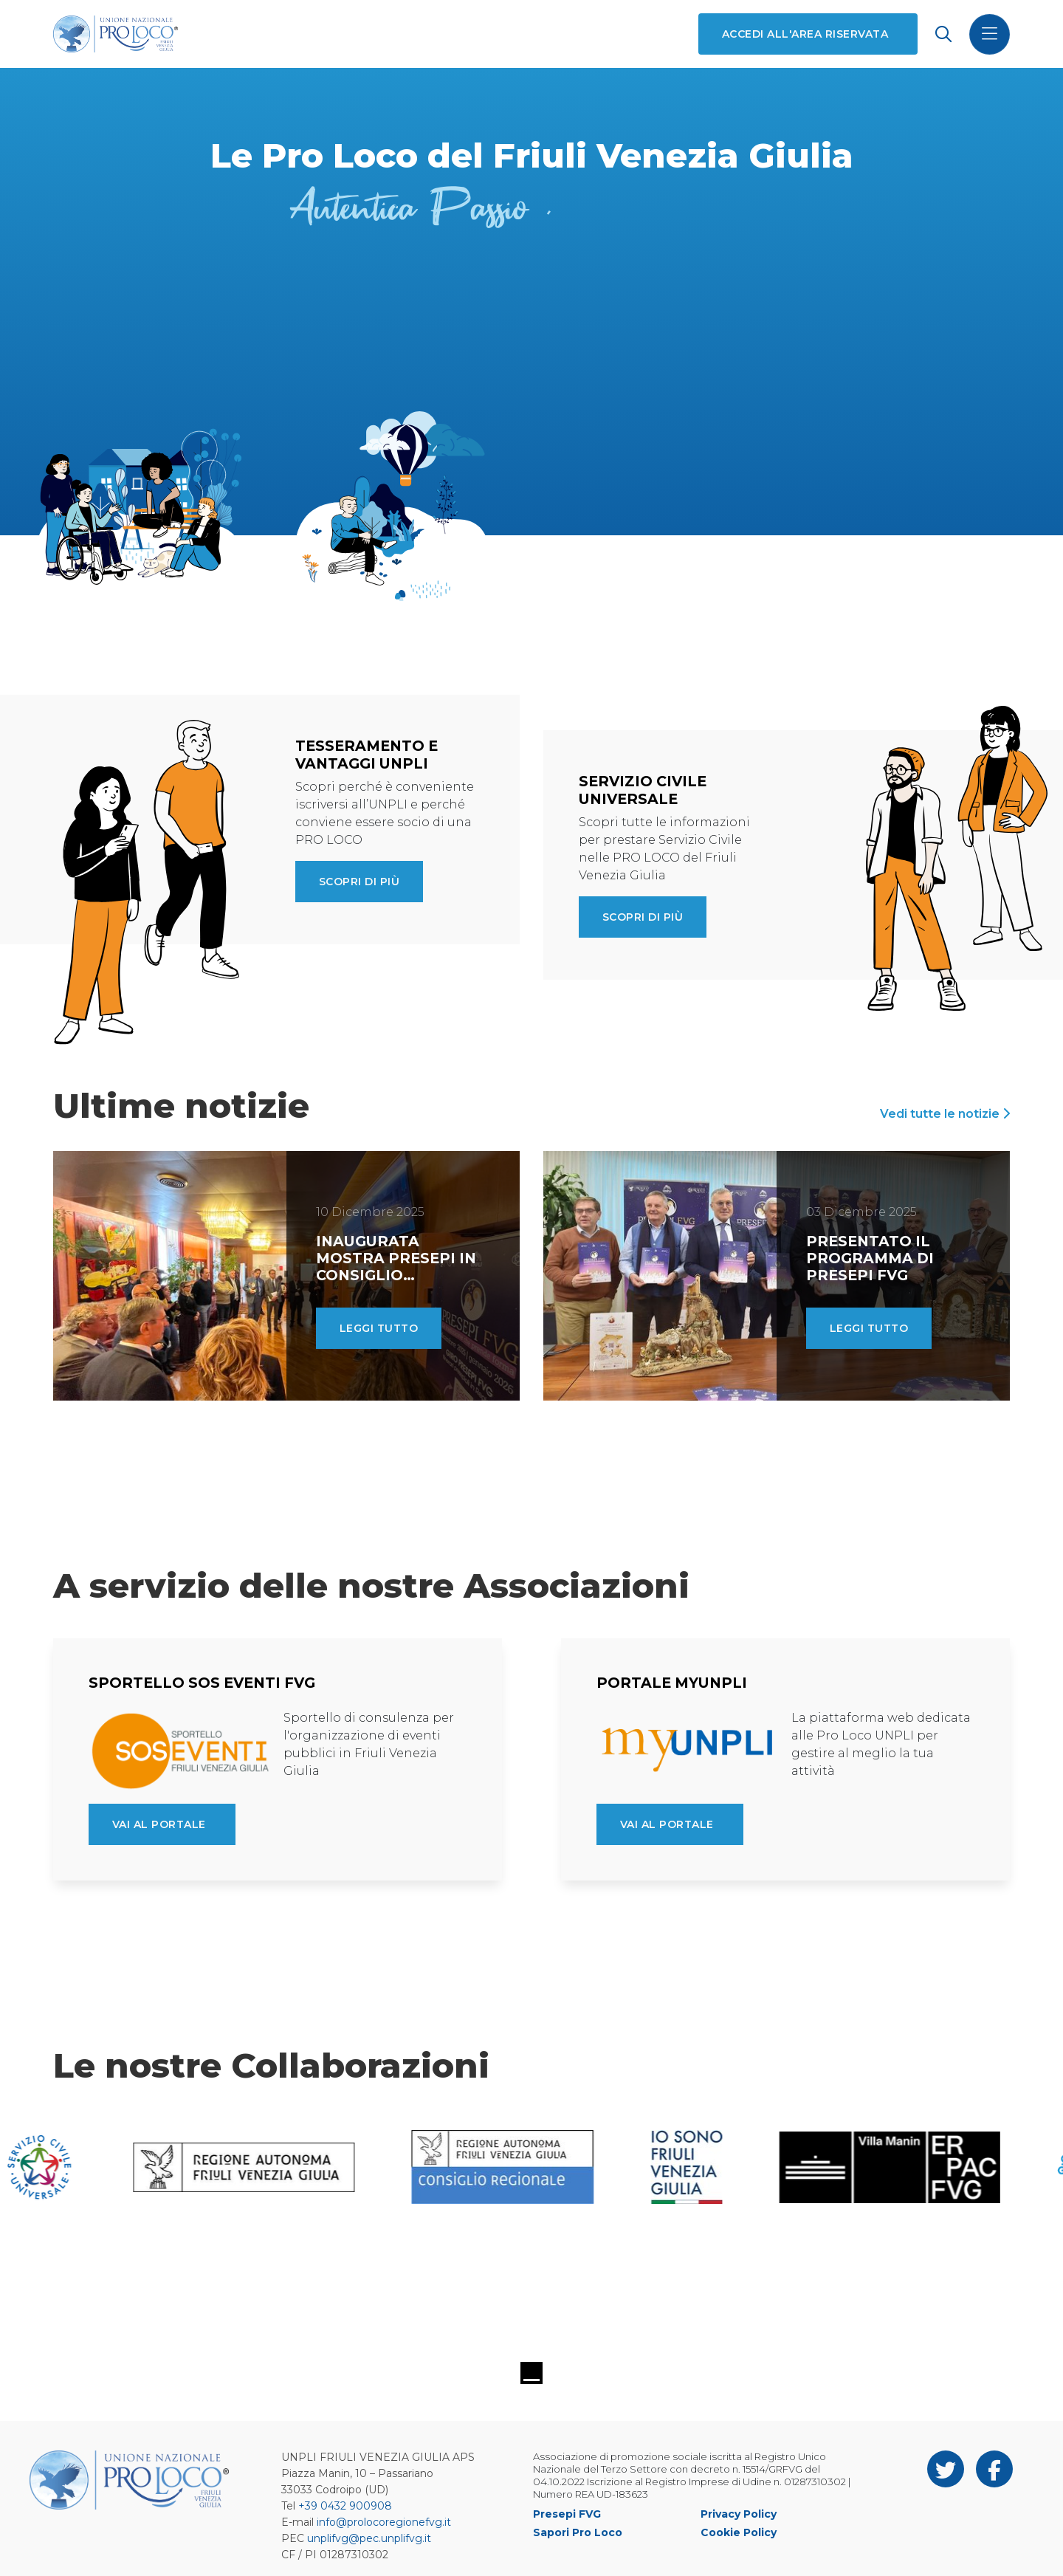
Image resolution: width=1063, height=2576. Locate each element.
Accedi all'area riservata (805, 34)
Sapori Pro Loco (577, 2532)
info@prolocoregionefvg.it (384, 2522)
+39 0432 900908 (345, 2506)
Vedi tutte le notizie (945, 1114)
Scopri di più (359, 881)
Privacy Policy (739, 2514)
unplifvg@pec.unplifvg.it (369, 2538)
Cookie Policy (739, 2532)
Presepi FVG (567, 2514)
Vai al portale (159, 1824)
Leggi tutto (379, 1328)
